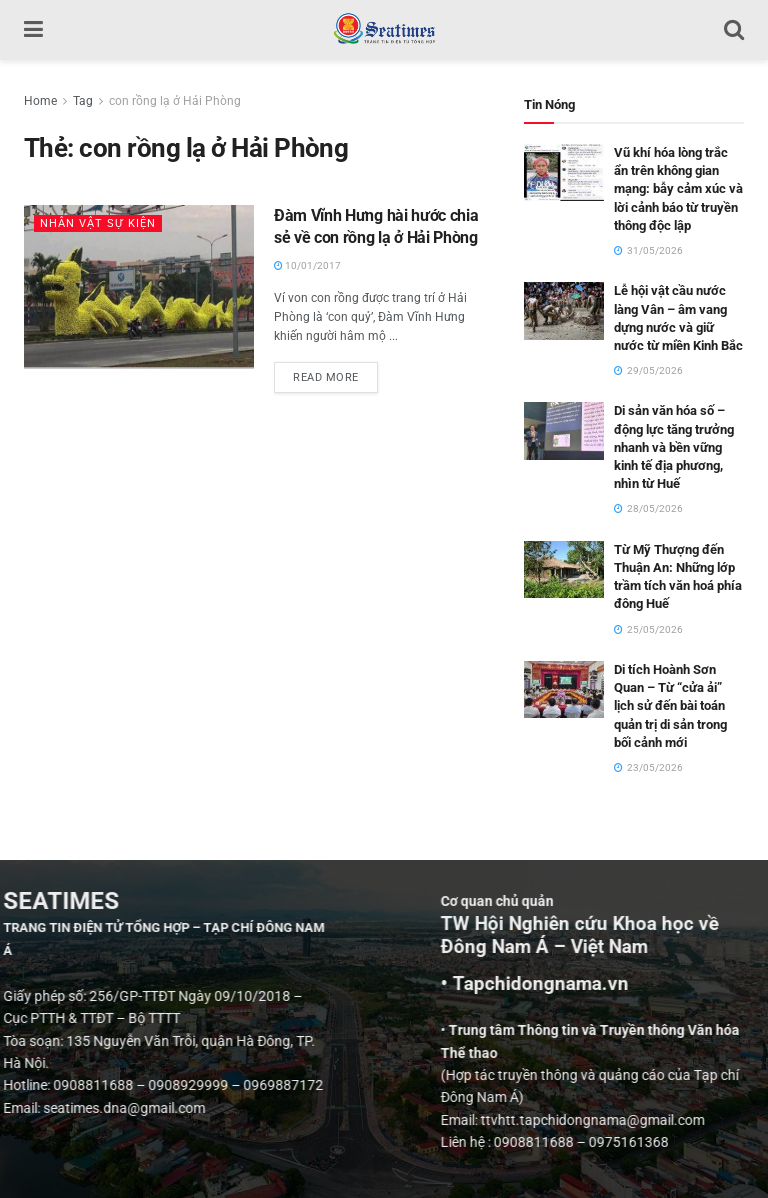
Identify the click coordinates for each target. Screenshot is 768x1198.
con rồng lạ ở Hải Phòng (175, 101)
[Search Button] (734, 30)
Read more (335, 373)
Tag (83, 101)
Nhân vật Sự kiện (98, 223)
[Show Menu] (33, 30)
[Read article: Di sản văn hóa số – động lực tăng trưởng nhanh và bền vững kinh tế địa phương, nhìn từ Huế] (564, 430)
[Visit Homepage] (383, 30)
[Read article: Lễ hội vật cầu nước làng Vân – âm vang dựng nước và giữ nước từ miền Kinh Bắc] (564, 310)
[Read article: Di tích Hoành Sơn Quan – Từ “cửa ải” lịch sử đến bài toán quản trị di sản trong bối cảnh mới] (564, 689)
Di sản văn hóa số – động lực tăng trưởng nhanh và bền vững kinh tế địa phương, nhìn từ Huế (674, 447)
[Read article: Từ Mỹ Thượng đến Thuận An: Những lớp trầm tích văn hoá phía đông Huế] (564, 569)
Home (40, 101)
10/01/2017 (307, 265)
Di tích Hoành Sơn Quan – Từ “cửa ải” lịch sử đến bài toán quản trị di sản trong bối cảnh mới (670, 706)
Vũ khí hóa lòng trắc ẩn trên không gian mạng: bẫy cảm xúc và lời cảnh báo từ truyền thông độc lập (678, 189)
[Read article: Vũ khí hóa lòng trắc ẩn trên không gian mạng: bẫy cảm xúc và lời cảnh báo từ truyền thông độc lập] (564, 172)
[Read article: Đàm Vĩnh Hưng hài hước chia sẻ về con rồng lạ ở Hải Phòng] (139, 287)
